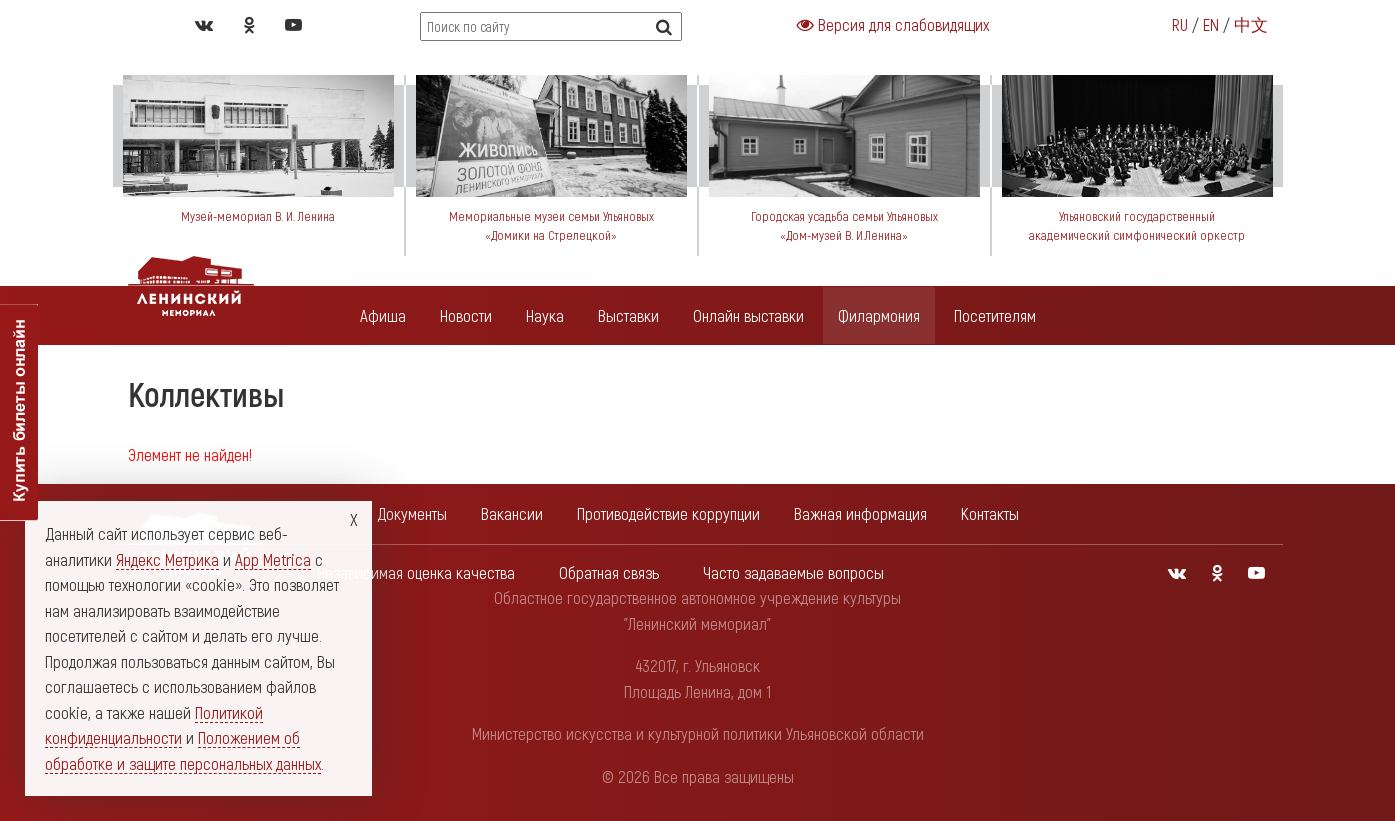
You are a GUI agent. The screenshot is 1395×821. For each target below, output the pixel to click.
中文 (1251, 24)
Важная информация (860, 513)
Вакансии (512, 513)
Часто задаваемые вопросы (793, 572)
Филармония (879, 315)
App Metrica (273, 559)
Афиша (383, 315)
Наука (545, 315)
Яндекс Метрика (167, 559)
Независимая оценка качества (416, 572)
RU (1180, 24)
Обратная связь (609, 572)
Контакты (990, 513)
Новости (466, 315)
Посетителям (995, 315)
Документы (412, 513)
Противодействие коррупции (668, 513)
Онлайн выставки (748, 315)
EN (1211, 24)
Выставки (628, 315)
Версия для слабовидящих (893, 24)
